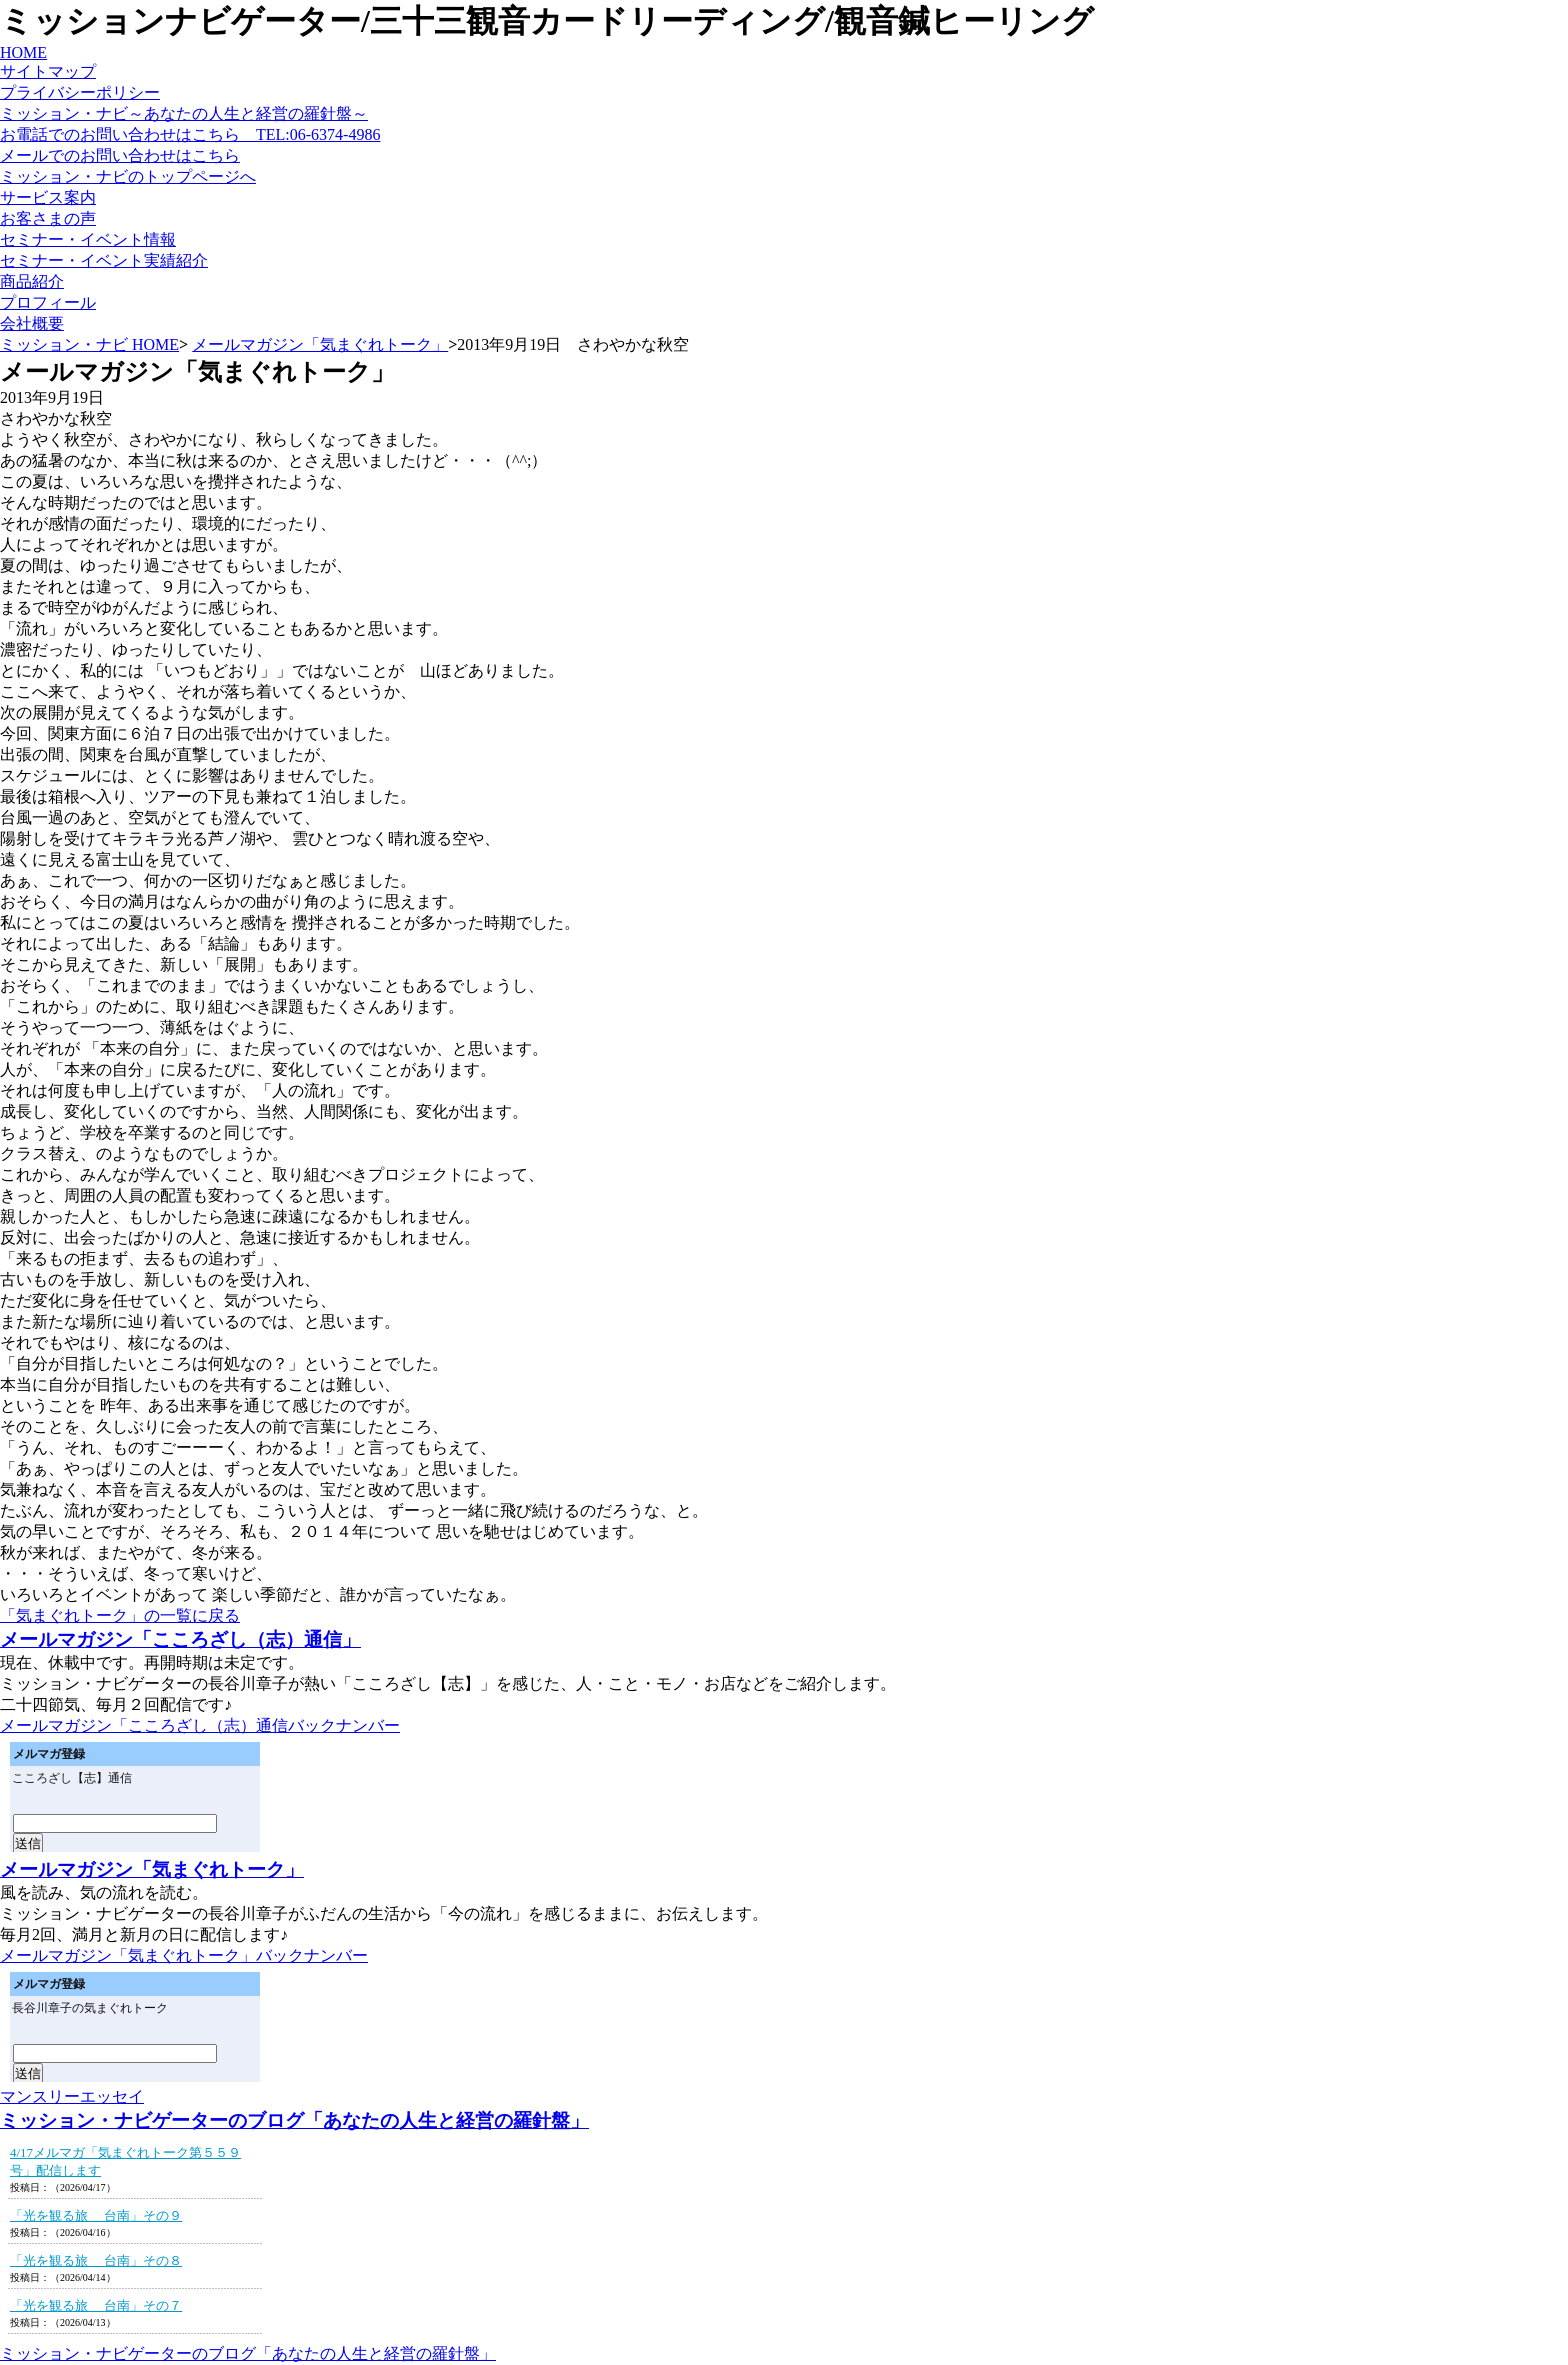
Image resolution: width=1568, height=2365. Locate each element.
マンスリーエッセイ (72, 2096)
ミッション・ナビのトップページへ (128, 176)
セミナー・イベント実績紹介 (104, 260)
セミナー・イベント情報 (88, 239)
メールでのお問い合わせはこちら (120, 155)
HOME (23, 52)
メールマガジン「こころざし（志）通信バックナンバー (200, 1725)
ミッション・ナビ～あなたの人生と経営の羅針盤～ (184, 113)
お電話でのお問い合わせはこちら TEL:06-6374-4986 (190, 134)
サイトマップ (48, 71)
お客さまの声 (48, 218)
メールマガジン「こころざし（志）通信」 (180, 1639)
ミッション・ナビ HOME (89, 344)
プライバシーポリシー (80, 92)
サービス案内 (48, 197)
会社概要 (32, 323)
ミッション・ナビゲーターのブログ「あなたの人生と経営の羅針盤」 (294, 2120)
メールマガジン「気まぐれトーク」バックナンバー (184, 1955)
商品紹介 (32, 281)
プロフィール (48, 302)
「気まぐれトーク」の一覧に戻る (120, 1615)
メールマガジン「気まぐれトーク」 (320, 344)
